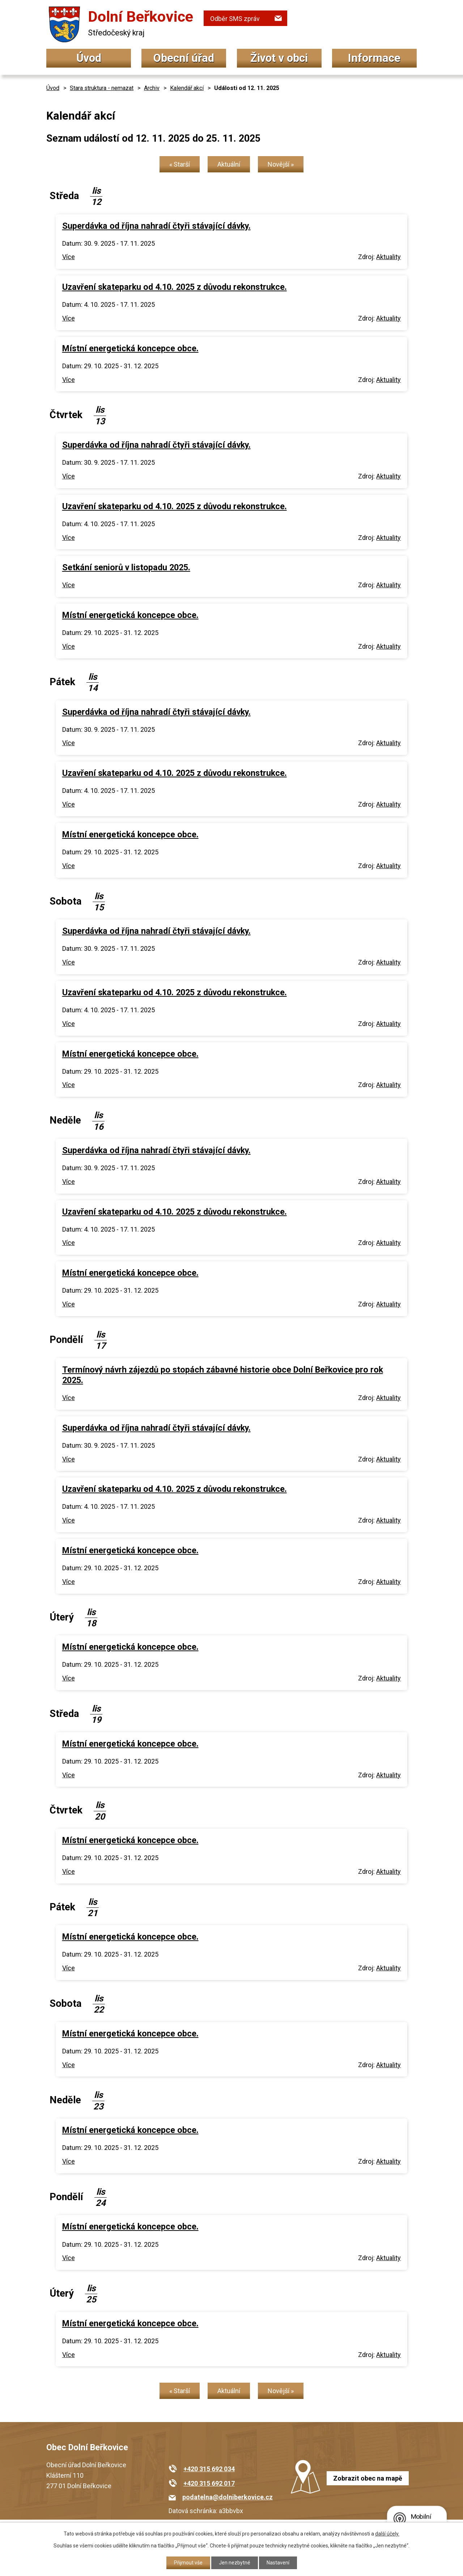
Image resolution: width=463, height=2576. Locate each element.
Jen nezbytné (234, 2563)
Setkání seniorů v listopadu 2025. (126, 567)
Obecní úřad (183, 58)
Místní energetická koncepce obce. (130, 348)
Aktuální (228, 164)
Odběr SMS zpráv (235, 18)
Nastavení (278, 2563)
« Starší (179, 164)
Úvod (88, 58)
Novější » (281, 164)
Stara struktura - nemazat (101, 88)
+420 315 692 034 (209, 2469)
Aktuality (388, 257)
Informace (374, 58)
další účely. (387, 2534)
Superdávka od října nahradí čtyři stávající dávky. (156, 226)
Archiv (152, 88)
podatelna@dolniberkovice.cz (227, 2497)
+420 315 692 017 (209, 2483)
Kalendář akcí (187, 88)
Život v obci (279, 58)
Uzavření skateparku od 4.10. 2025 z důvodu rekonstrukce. (174, 287)
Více (68, 257)
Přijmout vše (188, 2563)
